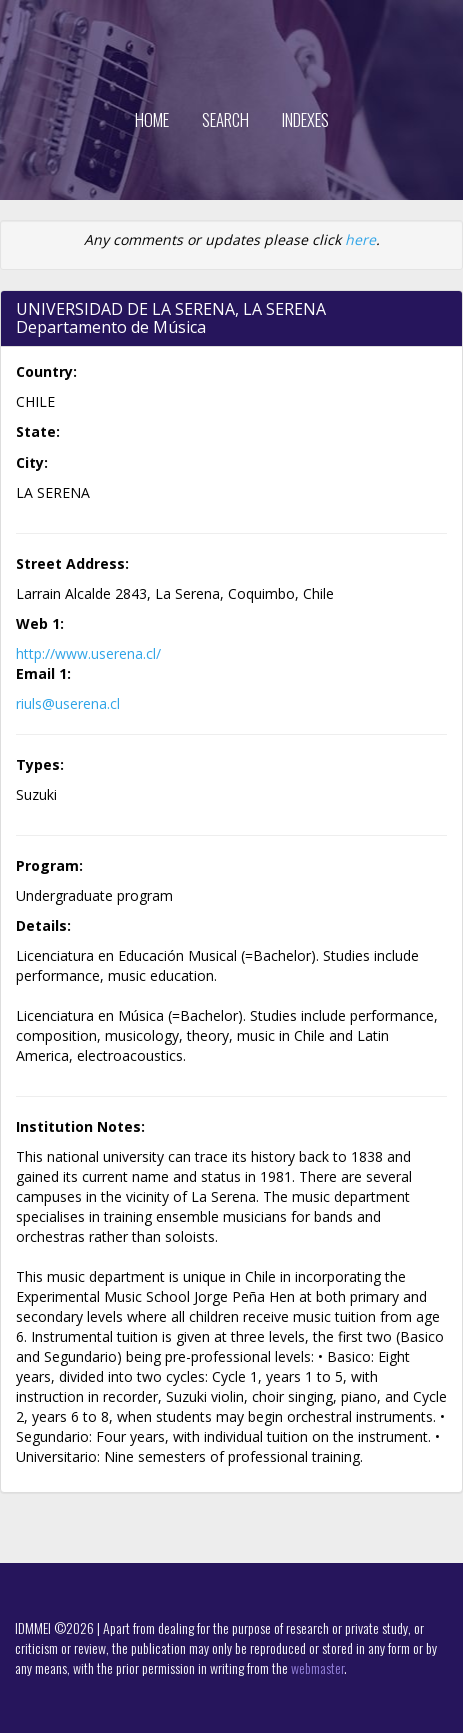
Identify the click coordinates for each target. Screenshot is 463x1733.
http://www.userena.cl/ (88, 653)
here (360, 239)
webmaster (317, 1667)
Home (152, 119)
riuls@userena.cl (68, 703)
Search (225, 119)
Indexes (305, 119)
